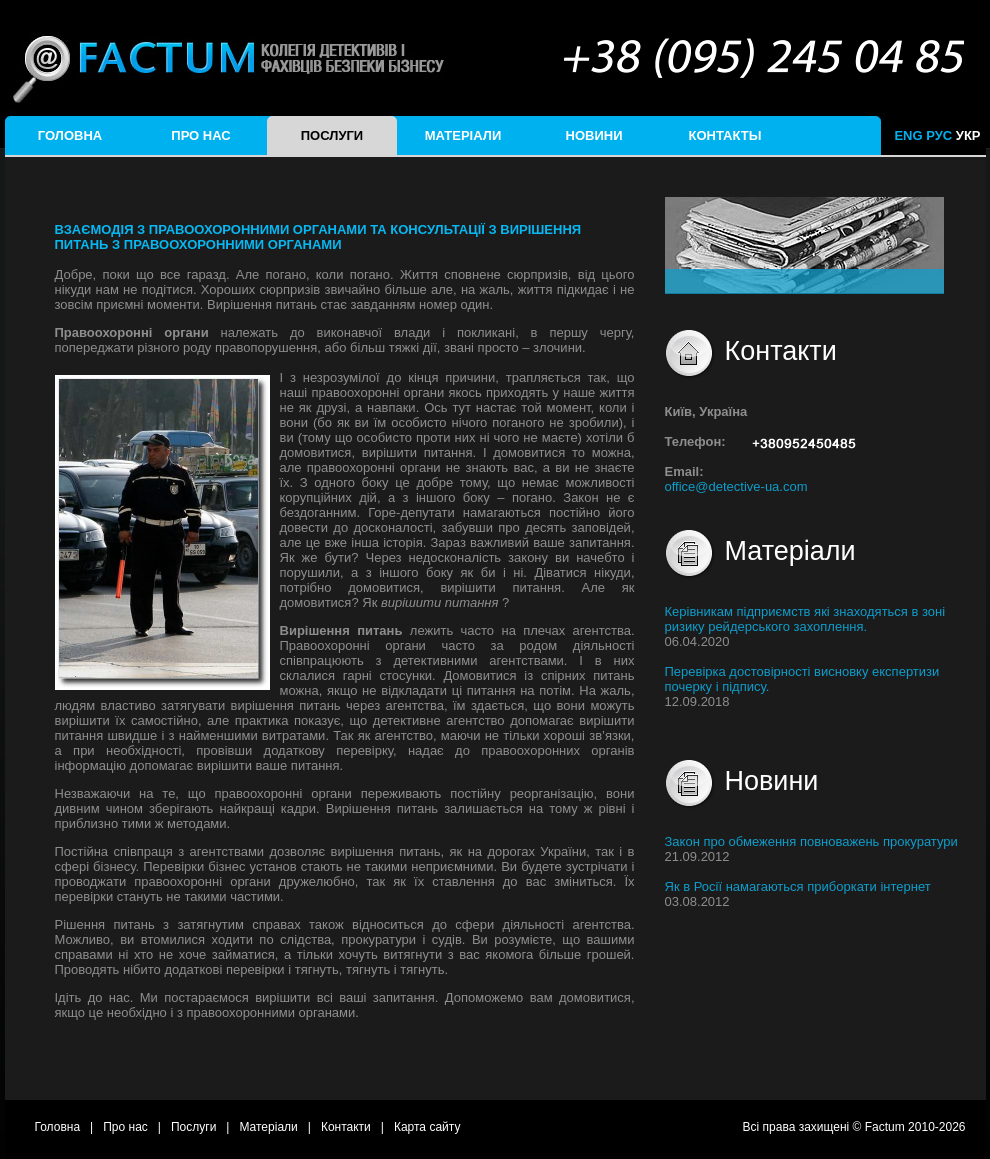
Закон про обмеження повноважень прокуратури (811, 841)
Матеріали (463, 135)
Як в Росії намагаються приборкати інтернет (798, 886)
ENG (908, 135)
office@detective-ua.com (736, 486)
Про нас (200, 135)
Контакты (725, 135)
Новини (594, 135)
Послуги (332, 135)
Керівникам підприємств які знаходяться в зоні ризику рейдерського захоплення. (805, 619)
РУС (939, 135)
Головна (70, 135)
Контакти (346, 1127)
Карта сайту (427, 1127)
